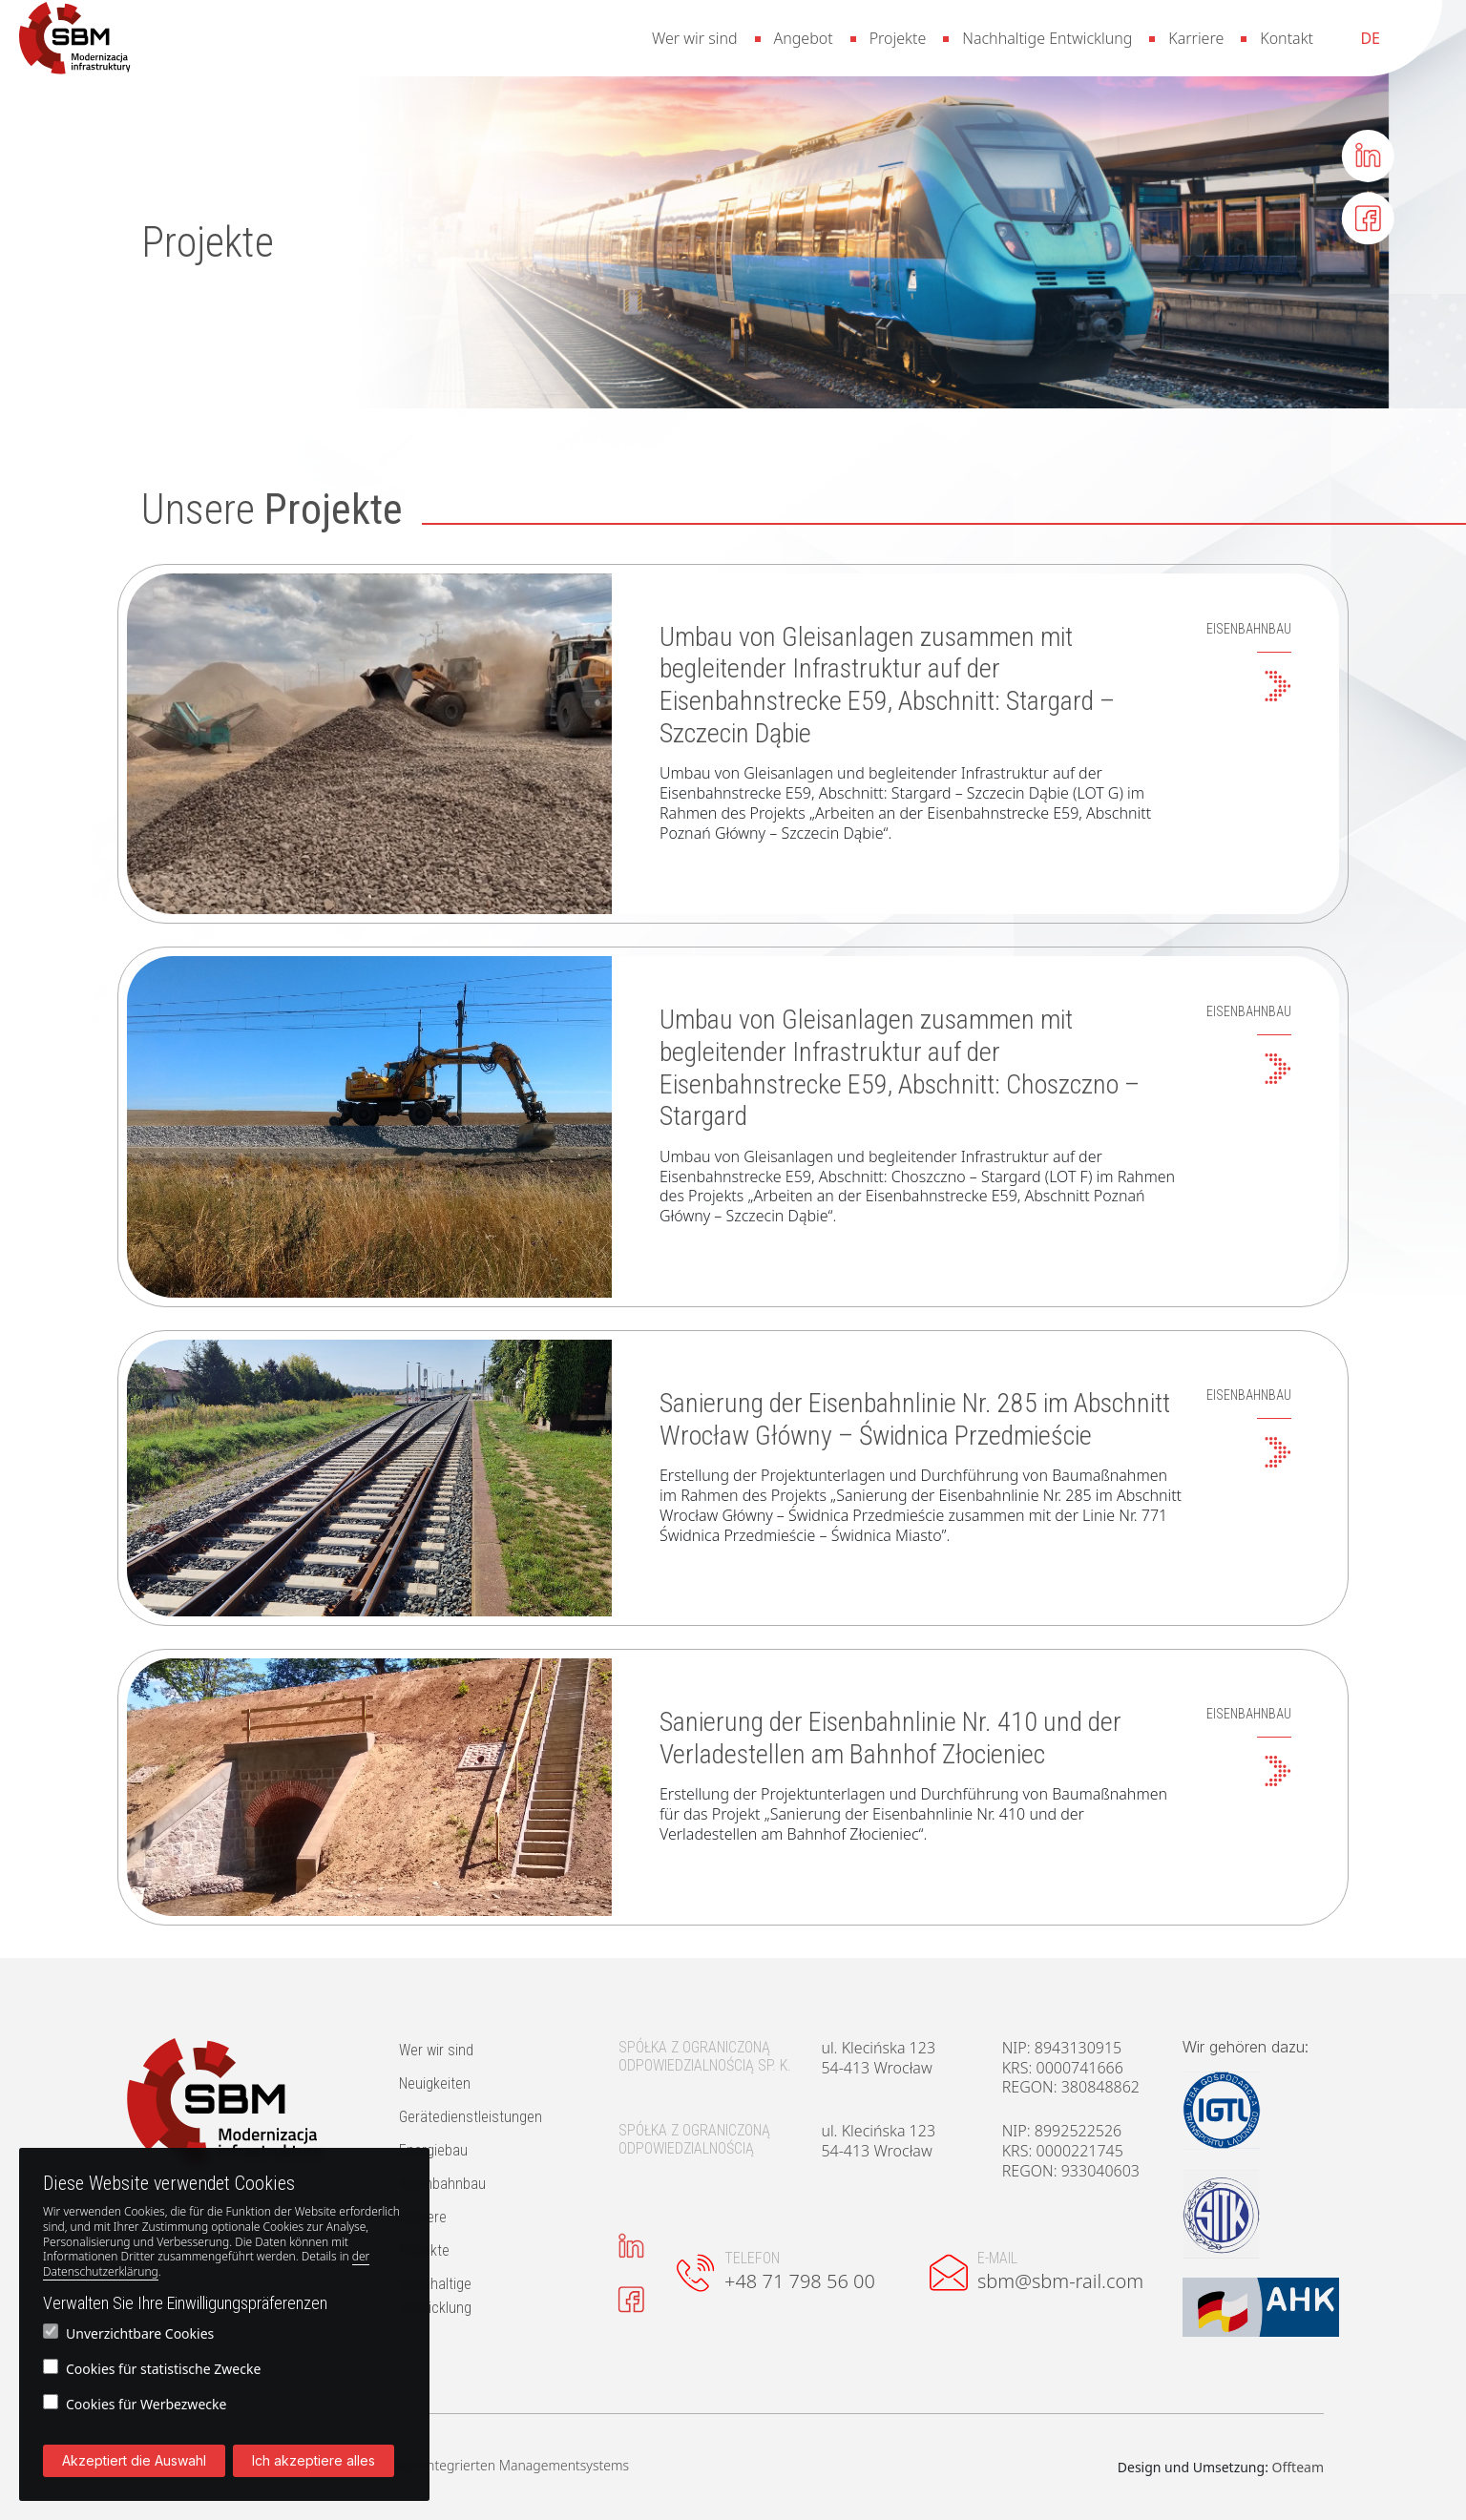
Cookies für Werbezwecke (134, 2403)
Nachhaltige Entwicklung (1047, 38)
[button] (75, 38)
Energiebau (433, 2150)
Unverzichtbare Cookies (128, 2333)
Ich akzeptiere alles (313, 2460)
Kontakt (1286, 38)
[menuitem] (1370, 38)
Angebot (803, 38)
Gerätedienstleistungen (470, 2117)
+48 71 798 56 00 (799, 2281)
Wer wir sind (695, 38)
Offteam (1298, 2467)
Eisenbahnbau (442, 2184)
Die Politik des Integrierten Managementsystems (481, 2465)
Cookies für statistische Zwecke (152, 2368)
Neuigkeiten (435, 2083)
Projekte (898, 38)
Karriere (1196, 38)
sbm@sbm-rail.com (1060, 2281)
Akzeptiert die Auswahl (134, 2460)
